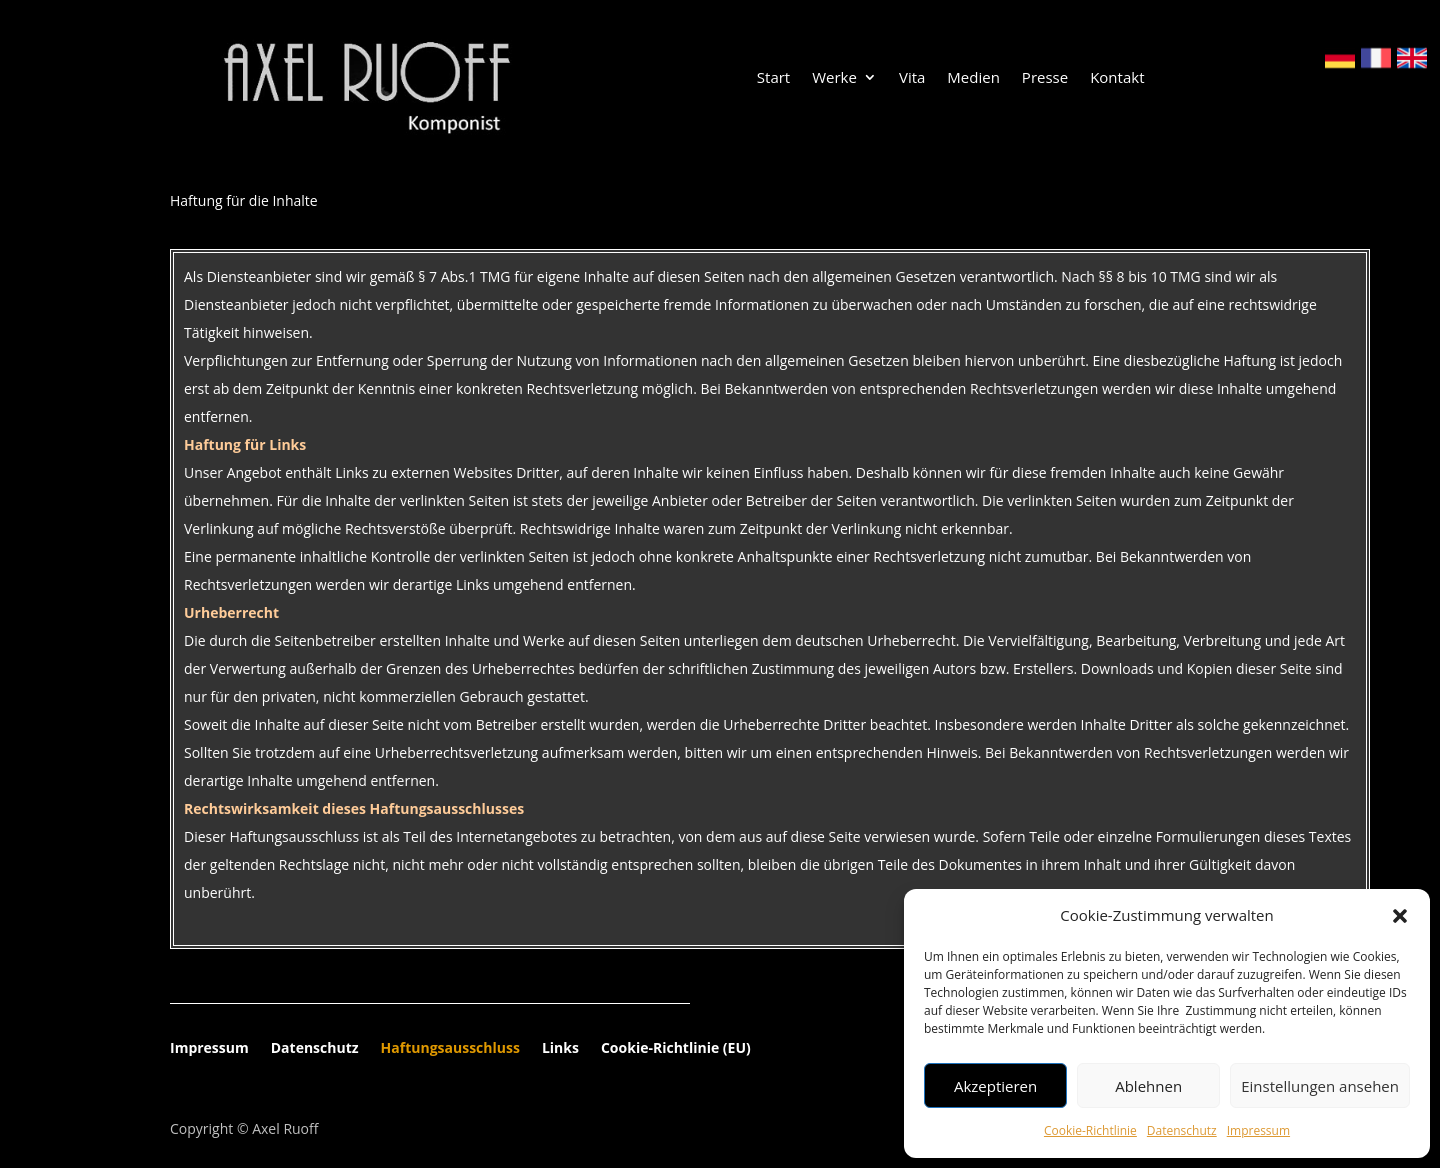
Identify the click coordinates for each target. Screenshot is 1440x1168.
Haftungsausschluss (450, 1049)
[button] (1400, 916)
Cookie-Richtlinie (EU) (676, 1049)
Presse (1045, 78)
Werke (834, 78)
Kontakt (1117, 78)
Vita (912, 78)
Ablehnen (1148, 1086)
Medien (973, 78)
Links (560, 1049)
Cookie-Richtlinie (1090, 1130)
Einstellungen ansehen (1320, 1086)
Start (773, 78)
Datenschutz (1182, 1130)
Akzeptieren (995, 1086)
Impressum (1258, 1130)
